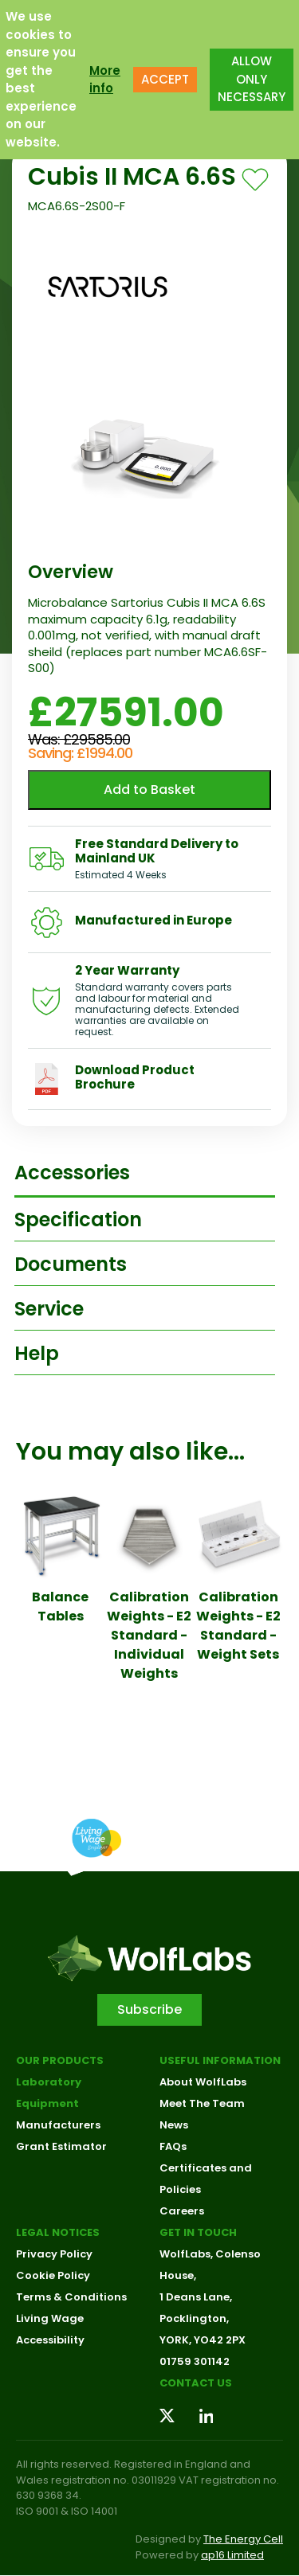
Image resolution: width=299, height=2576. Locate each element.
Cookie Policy (53, 2275)
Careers (181, 2210)
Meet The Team (202, 2103)
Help (36, 1353)
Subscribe (149, 2009)
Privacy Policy (54, 2253)
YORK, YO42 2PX (202, 2339)
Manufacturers (58, 2124)
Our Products (60, 2060)
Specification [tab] (78, 1219)
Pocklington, (194, 2318)
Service (49, 1309)
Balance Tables (60, 1606)
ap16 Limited (232, 2554)
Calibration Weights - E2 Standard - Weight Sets (238, 1625)
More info (104, 79)
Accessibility (50, 2339)
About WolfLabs (202, 2081)
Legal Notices (58, 2232)
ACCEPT (165, 79)
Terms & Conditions (71, 2296)
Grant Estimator (61, 2146)
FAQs (173, 2146)
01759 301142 (194, 2361)
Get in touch (198, 2232)
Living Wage (50, 2318)
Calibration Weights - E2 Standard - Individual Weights (149, 1635)
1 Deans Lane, (195, 2296)
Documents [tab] (70, 1264)
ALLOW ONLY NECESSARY (251, 79)
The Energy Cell (243, 2539)
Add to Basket (149, 789)
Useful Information (220, 2060)
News (173, 2124)
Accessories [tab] (72, 1172)
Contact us (195, 2382)
